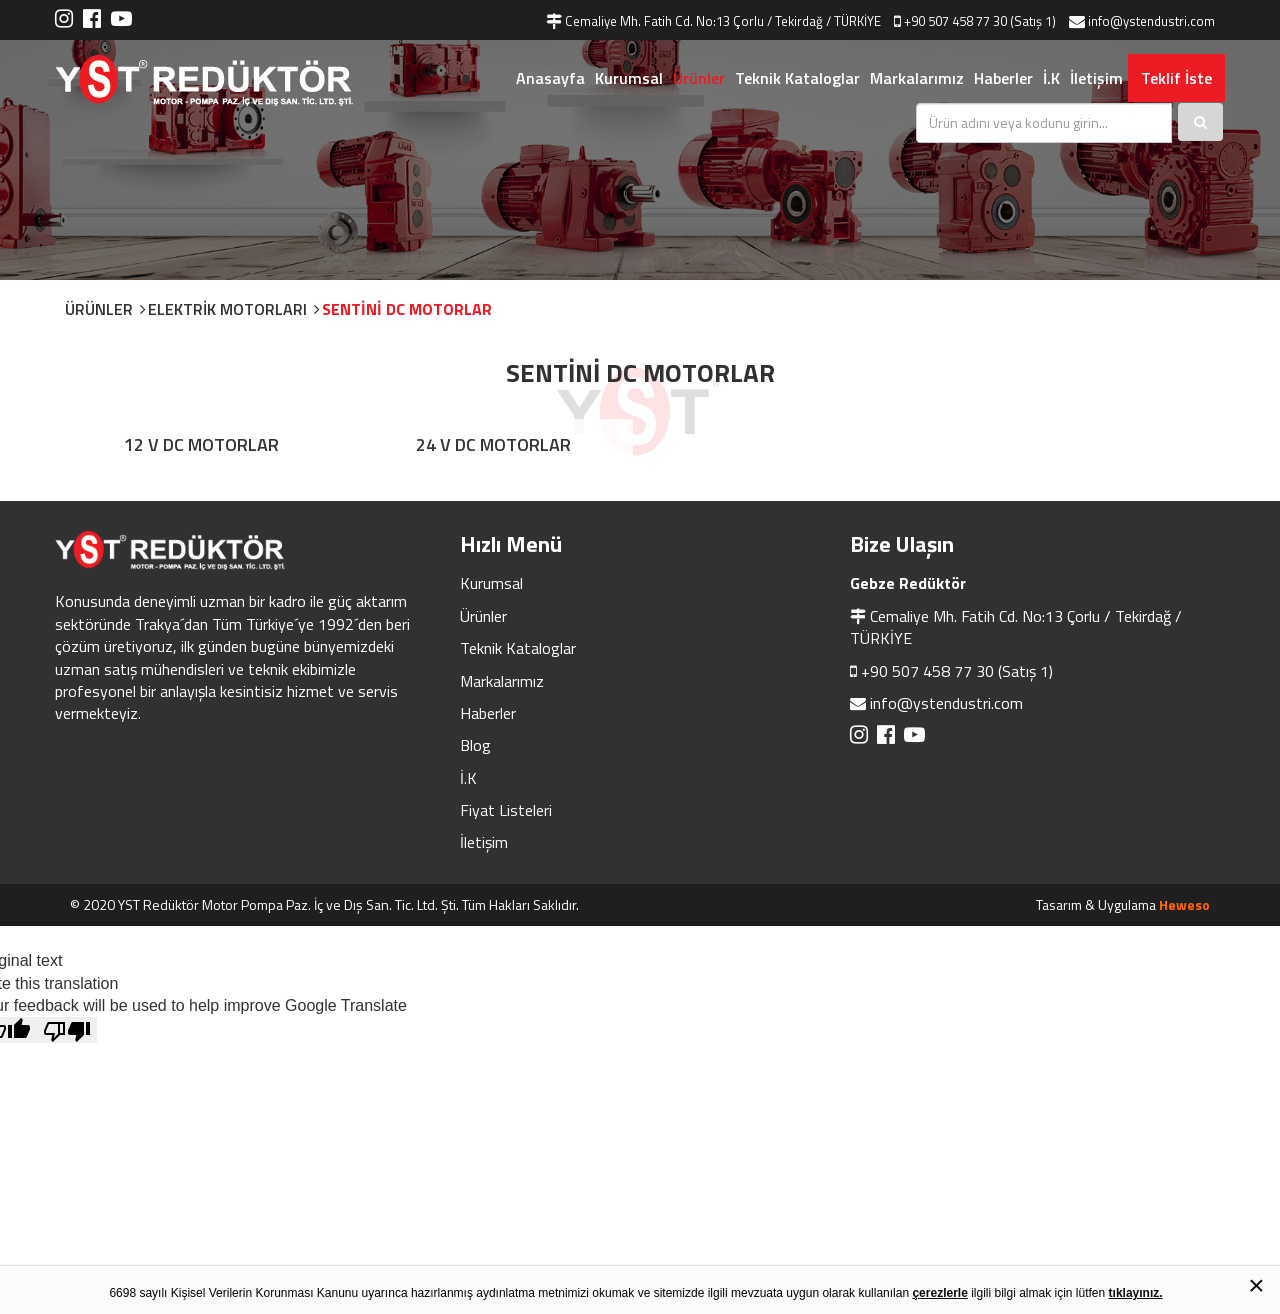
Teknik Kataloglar (797, 78)
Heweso (1184, 904)
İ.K (1051, 78)
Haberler (1003, 78)
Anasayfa (550, 78)
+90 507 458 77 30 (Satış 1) (957, 671)
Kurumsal (629, 78)
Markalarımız (917, 78)
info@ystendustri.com (946, 703)
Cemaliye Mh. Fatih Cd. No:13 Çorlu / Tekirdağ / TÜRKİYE (1016, 627)
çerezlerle (939, 1293)
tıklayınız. (1136, 1293)
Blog (475, 745)
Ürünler (699, 78)
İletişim (1096, 78)
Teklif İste (1176, 78)
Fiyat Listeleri (506, 810)
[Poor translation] (67, 1030)
